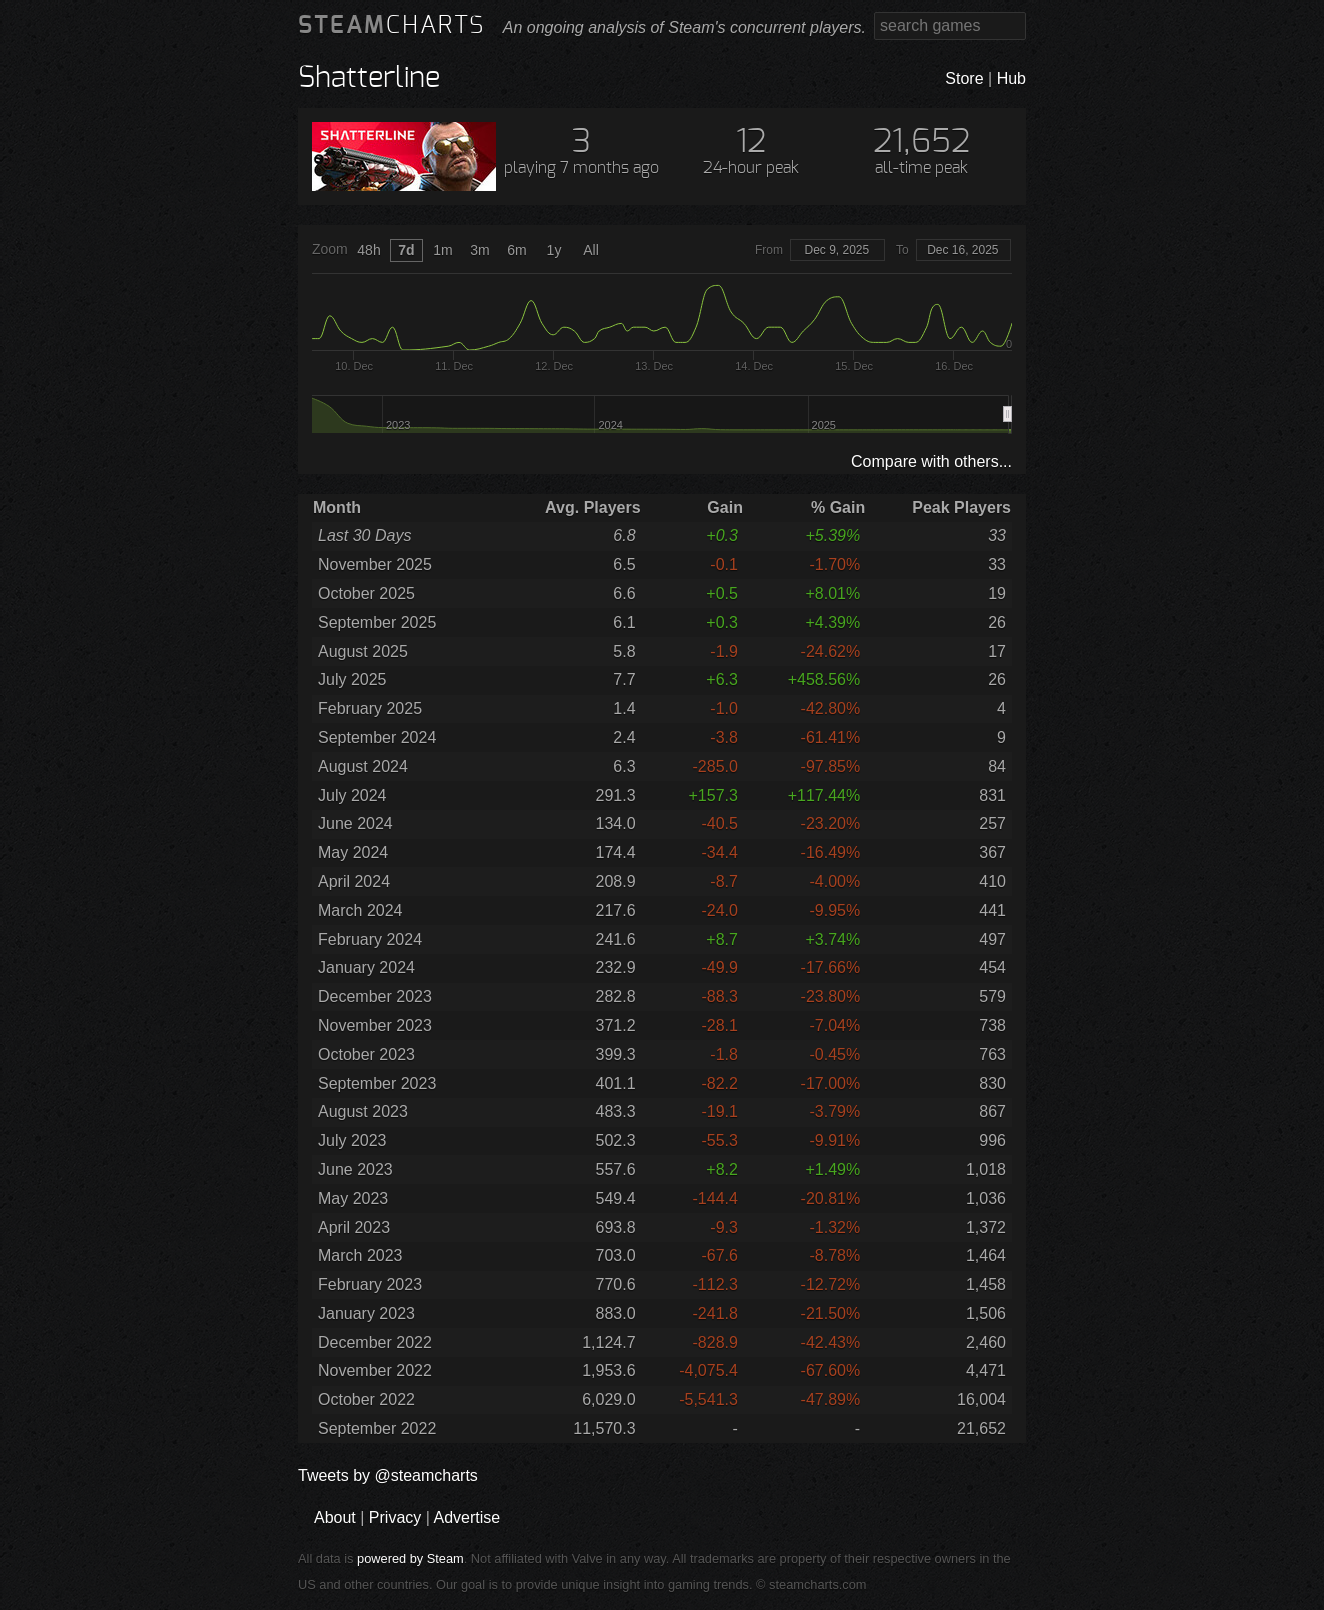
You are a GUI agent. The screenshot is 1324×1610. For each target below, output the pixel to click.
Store (964, 78)
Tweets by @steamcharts (388, 1475)
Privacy (395, 1517)
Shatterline (369, 78)
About (335, 1517)
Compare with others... (931, 461)
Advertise (466, 1517)
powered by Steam (410, 1558)
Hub (1011, 78)
